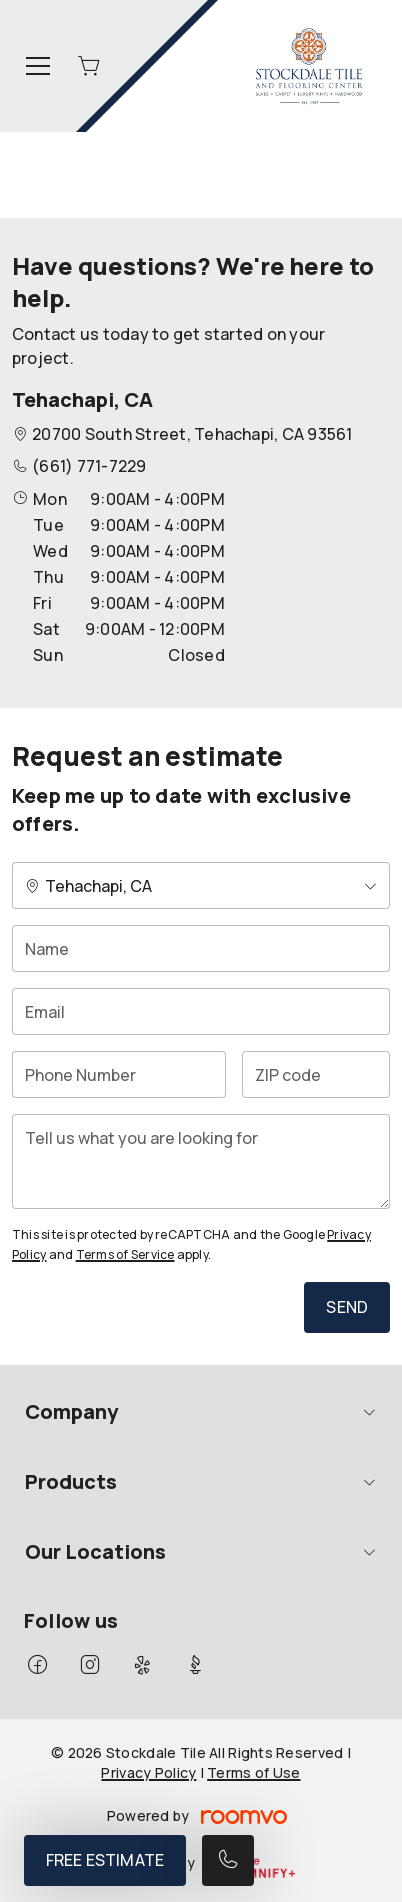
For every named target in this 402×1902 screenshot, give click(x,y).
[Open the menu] (38, 66)
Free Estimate (105, 1860)
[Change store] (201, 885)
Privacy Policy (148, 1772)
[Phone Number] (119, 1074)
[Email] (201, 1011)
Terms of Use (253, 1772)
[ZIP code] (316, 1074)
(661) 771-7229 (89, 466)
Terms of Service (125, 1254)
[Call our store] (228, 1860)
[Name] (201, 948)
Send (347, 1307)
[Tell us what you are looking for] (201, 1161)
